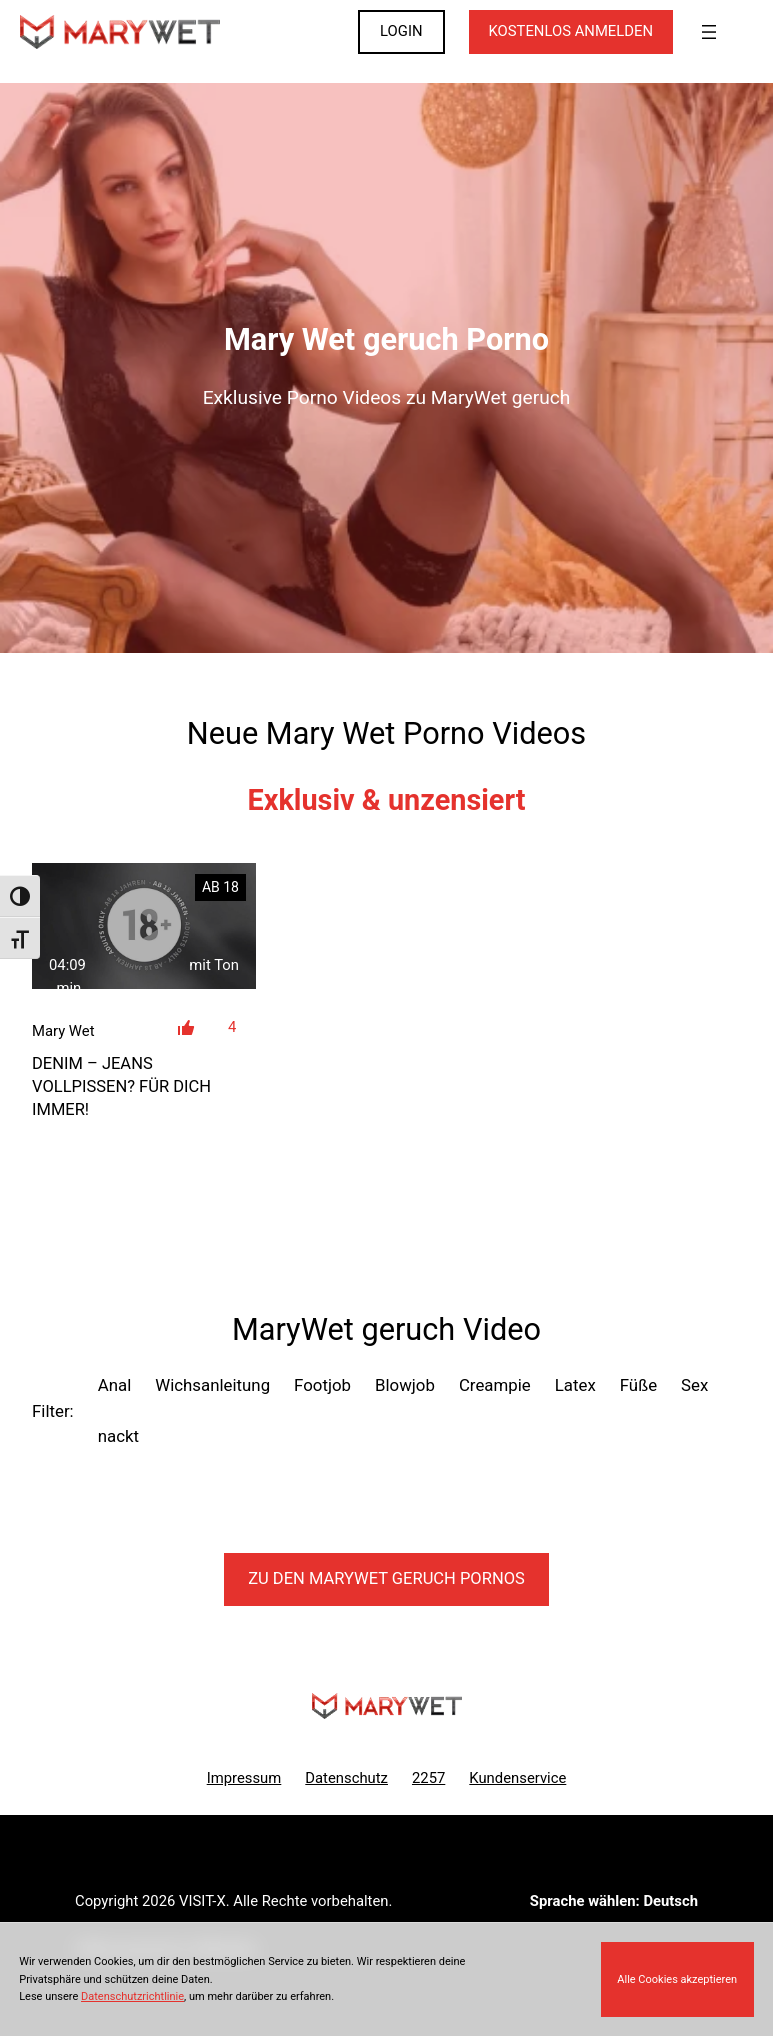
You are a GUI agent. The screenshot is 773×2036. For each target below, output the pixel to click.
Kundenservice (517, 1778)
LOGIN (401, 31)
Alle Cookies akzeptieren (677, 1979)
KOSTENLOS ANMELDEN (571, 31)
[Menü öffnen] (709, 32)
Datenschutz (346, 1778)
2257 (428, 1778)
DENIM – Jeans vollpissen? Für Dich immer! (121, 1086)
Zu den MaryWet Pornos (386, 1578)
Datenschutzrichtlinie (132, 1996)
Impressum (244, 1778)
